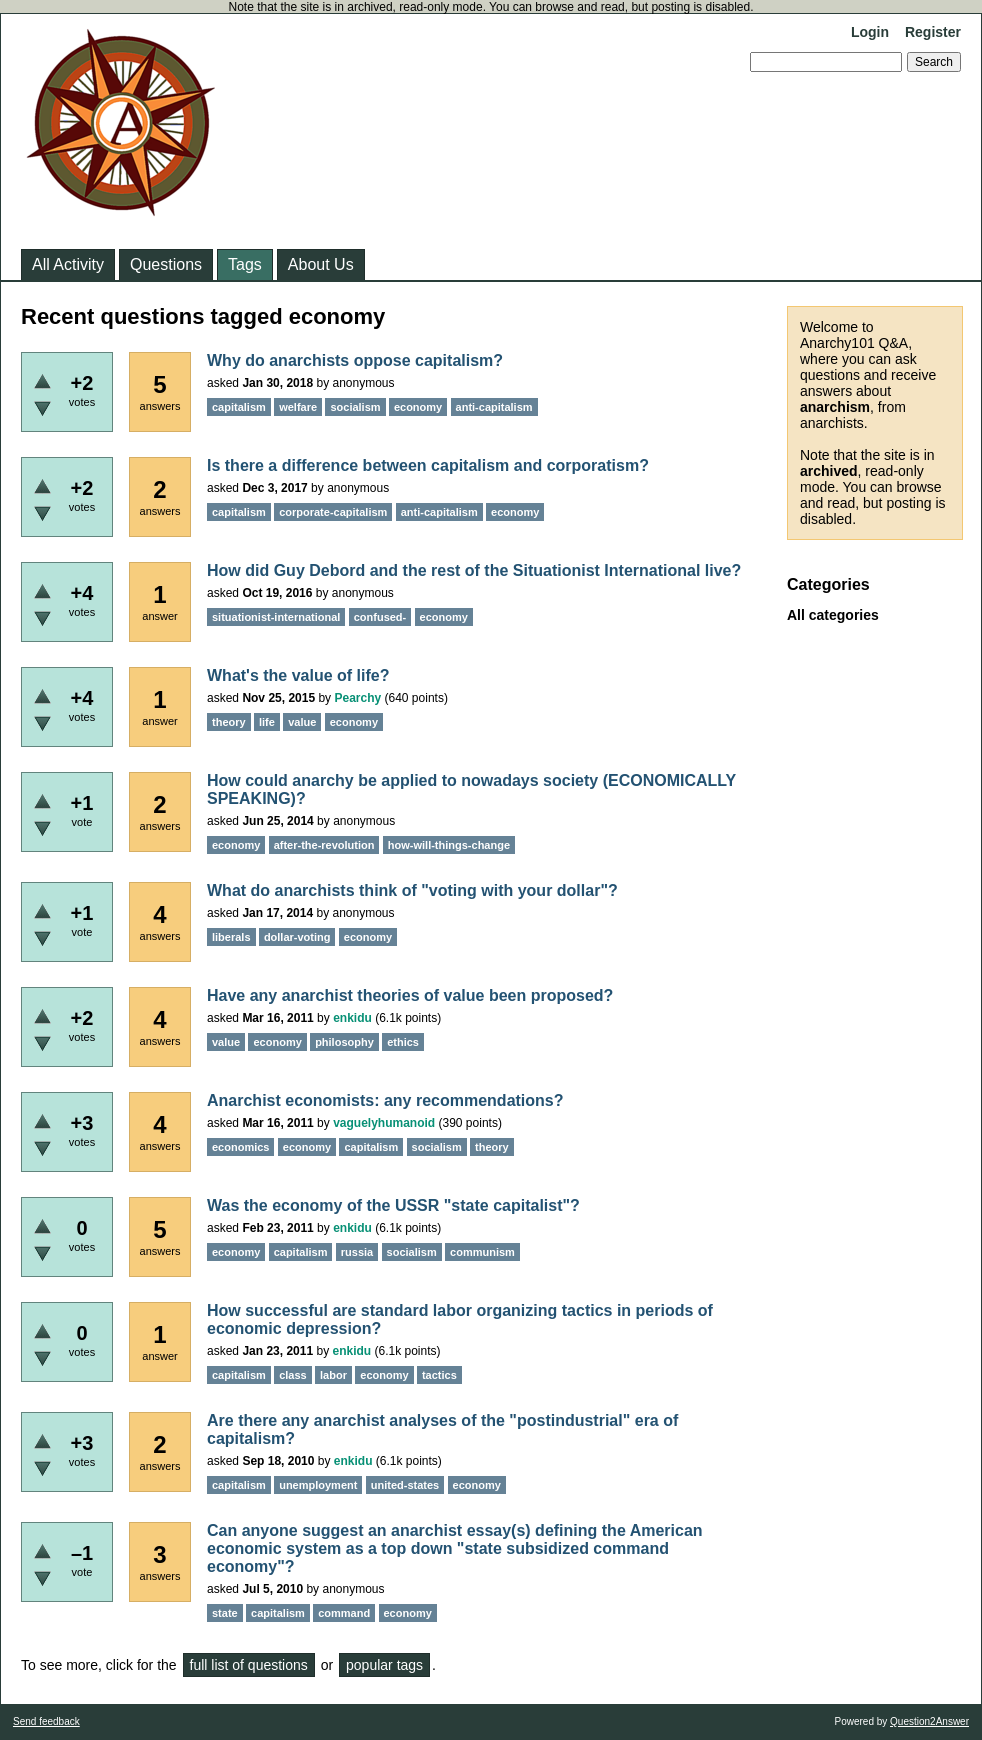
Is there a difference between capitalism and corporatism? (428, 465)
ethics (403, 1042)
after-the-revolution (324, 845)
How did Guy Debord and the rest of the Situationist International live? (474, 570)
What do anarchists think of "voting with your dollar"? (412, 890)
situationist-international (276, 617)
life (267, 722)
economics (240, 1147)
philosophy (344, 1042)
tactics (439, 1375)
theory (229, 722)
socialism (355, 407)
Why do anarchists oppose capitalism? (355, 360)
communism (482, 1252)
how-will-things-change (449, 845)
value (302, 722)
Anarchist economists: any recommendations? (385, 1100)
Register (933, 32)
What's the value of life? (298, 675)
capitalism (239, 407)
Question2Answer (929, 1721)
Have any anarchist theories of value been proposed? (410, 995)
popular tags (384, 1665)
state (225, 1613)
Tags (245, 264)
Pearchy (357, 698)
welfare (298, 407)
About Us (321, 264)
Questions (166, 264)
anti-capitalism (494, 407)
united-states (405, 1485)
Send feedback (46, 1721)
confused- (380, 617)
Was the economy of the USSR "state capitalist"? (393, 1205)
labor (333, 1375)
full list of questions (249, 1665)
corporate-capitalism (333, 512)
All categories (833, 615)
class (293, 1375)
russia (357, 1252)
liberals (231, 937)
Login (870, 32)
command (344, 1613)
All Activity (68, 264)
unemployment (318, 1485)
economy (418, 407)
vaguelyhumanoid (384, 1123)
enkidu (352, 1018)
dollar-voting (297, 937)
